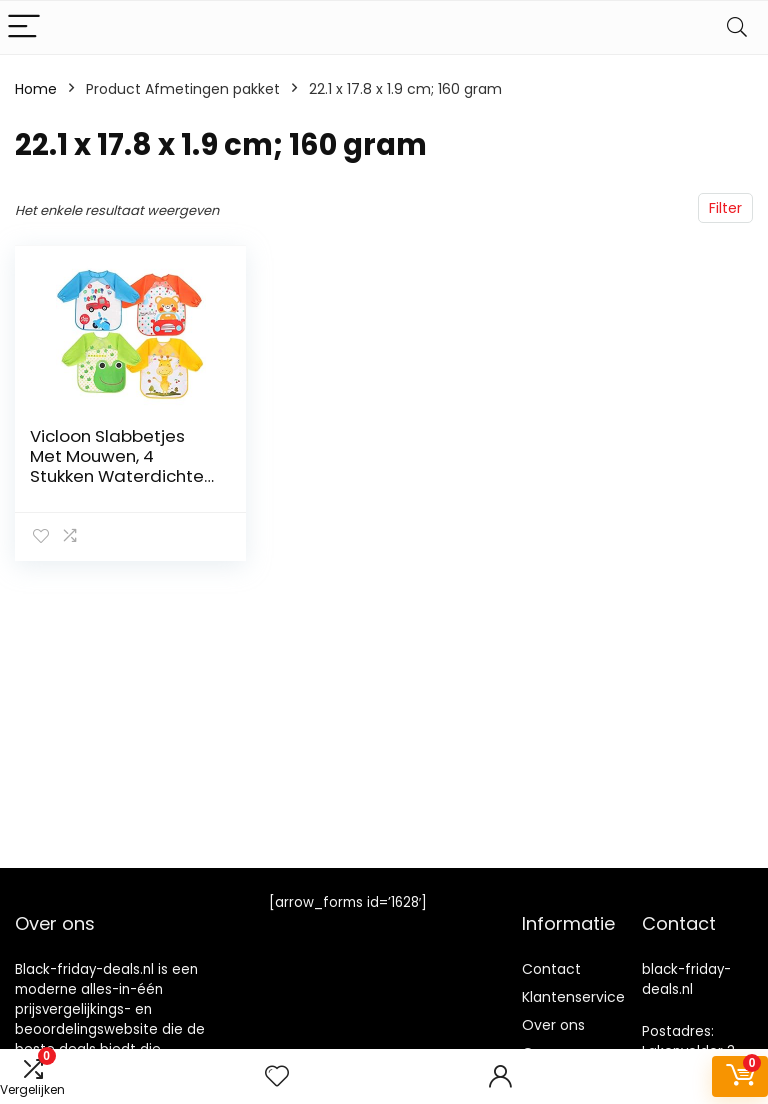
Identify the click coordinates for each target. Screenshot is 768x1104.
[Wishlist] (277, 1076)
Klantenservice (573, 997)
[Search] (737, 27)
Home (36, 89)
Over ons (553, 1025)
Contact (551, 969)
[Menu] (24, 27)
